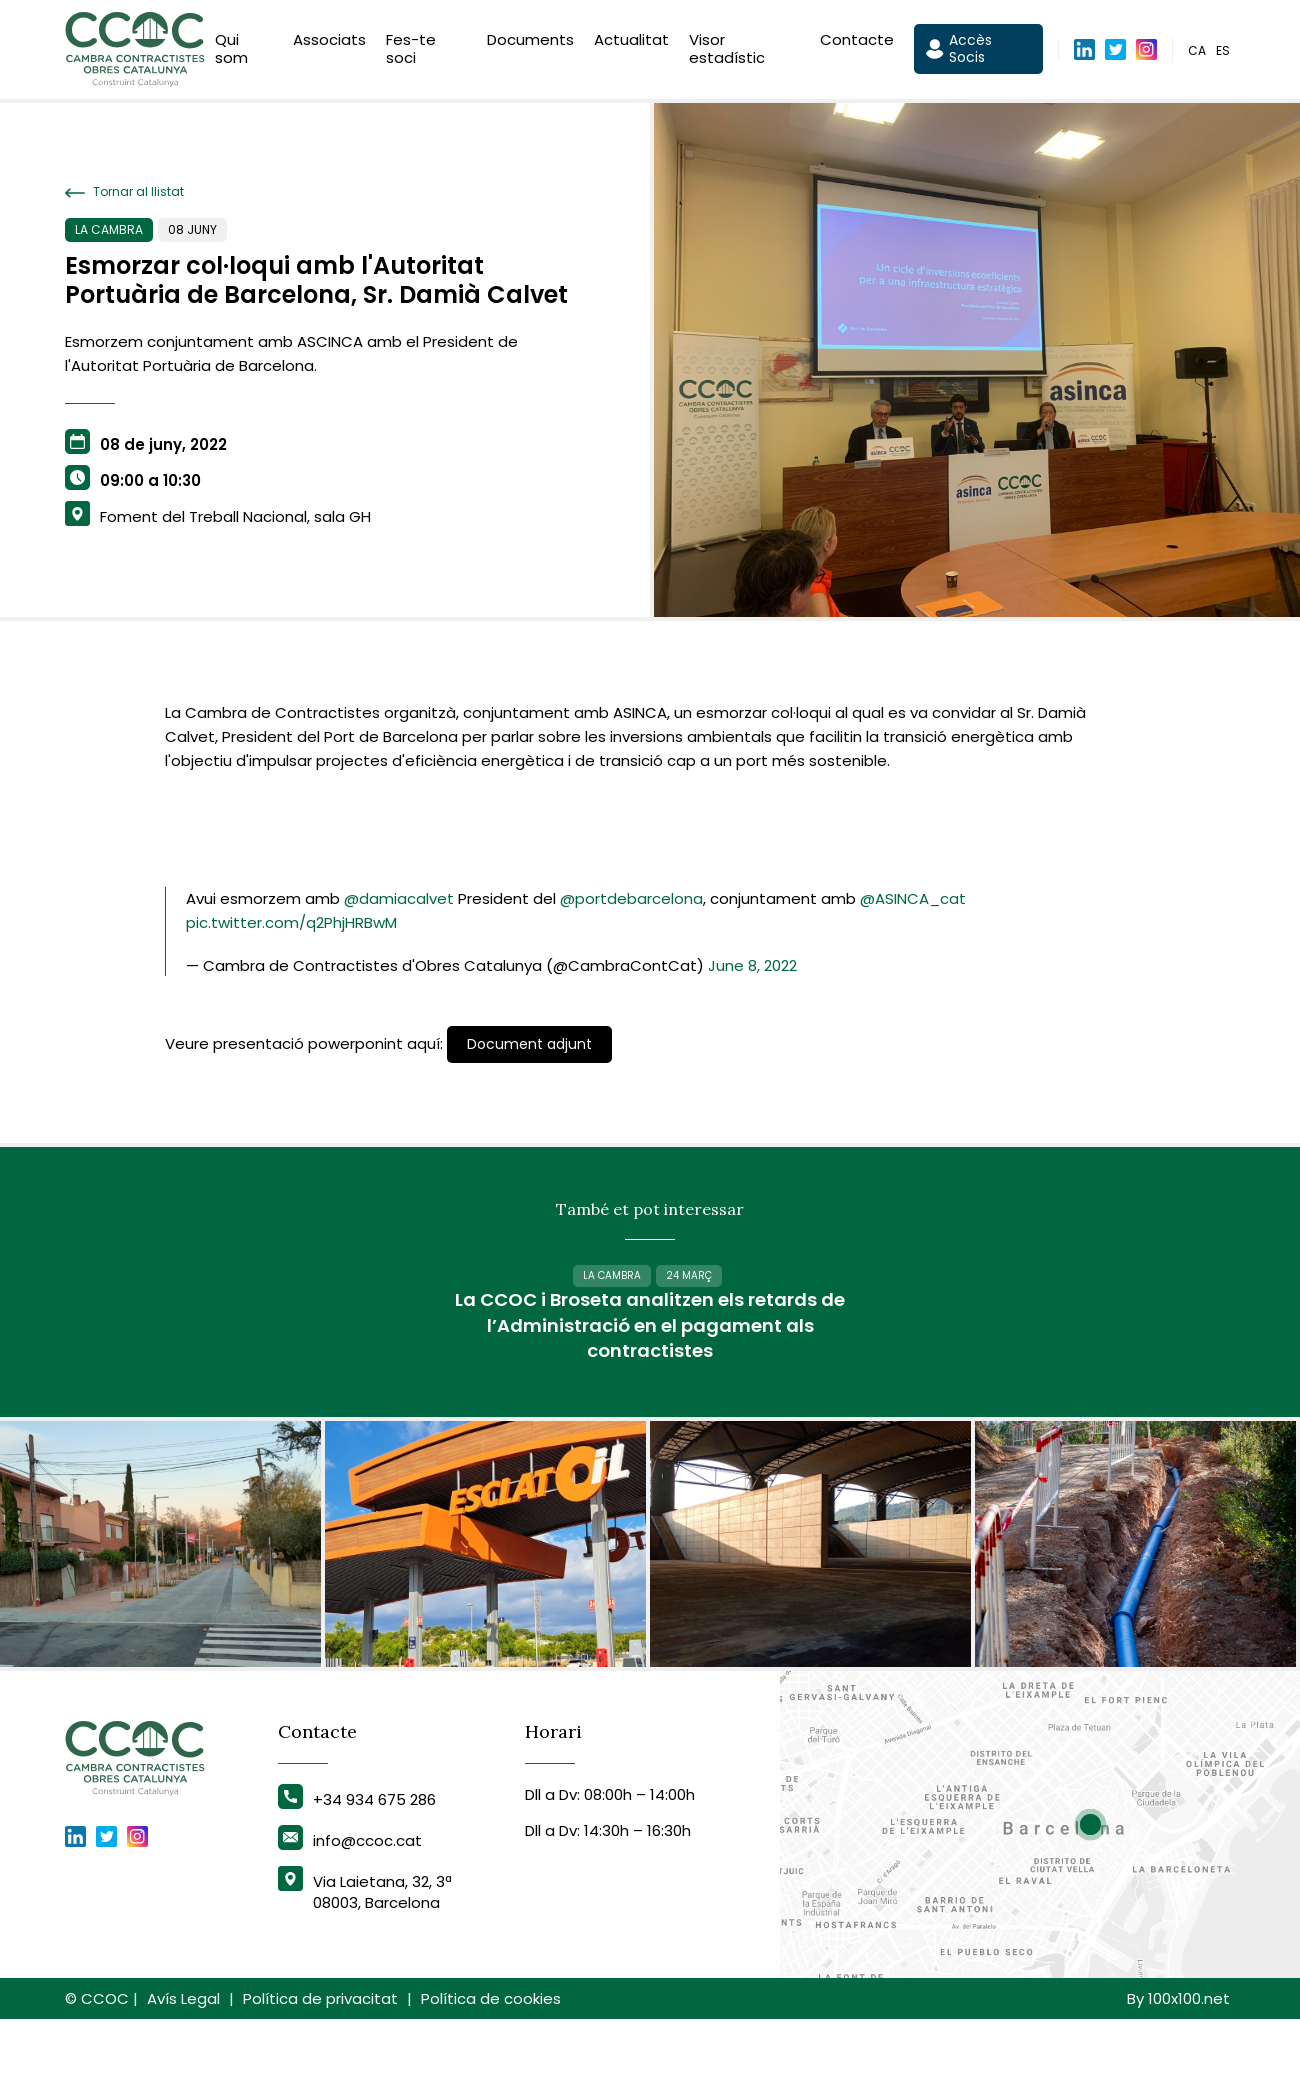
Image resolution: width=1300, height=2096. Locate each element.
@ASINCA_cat (913, 898)
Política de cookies (491, 2075)
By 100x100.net (1178, 2075)
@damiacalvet (399, 898)
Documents (530, 43)
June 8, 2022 (752, 965)
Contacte (857, 43)
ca (1197, 53)
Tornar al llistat (124, 192)
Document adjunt (529, 1044)
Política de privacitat (320, 2075)
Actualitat (631, 43)
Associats (329, 43)
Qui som (231, 52)
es (1223, 53)
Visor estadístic (727, 52)
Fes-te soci (411, 52)
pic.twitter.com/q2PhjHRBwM (291, 922)
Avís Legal (183, 2075)
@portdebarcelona (631, 898)
